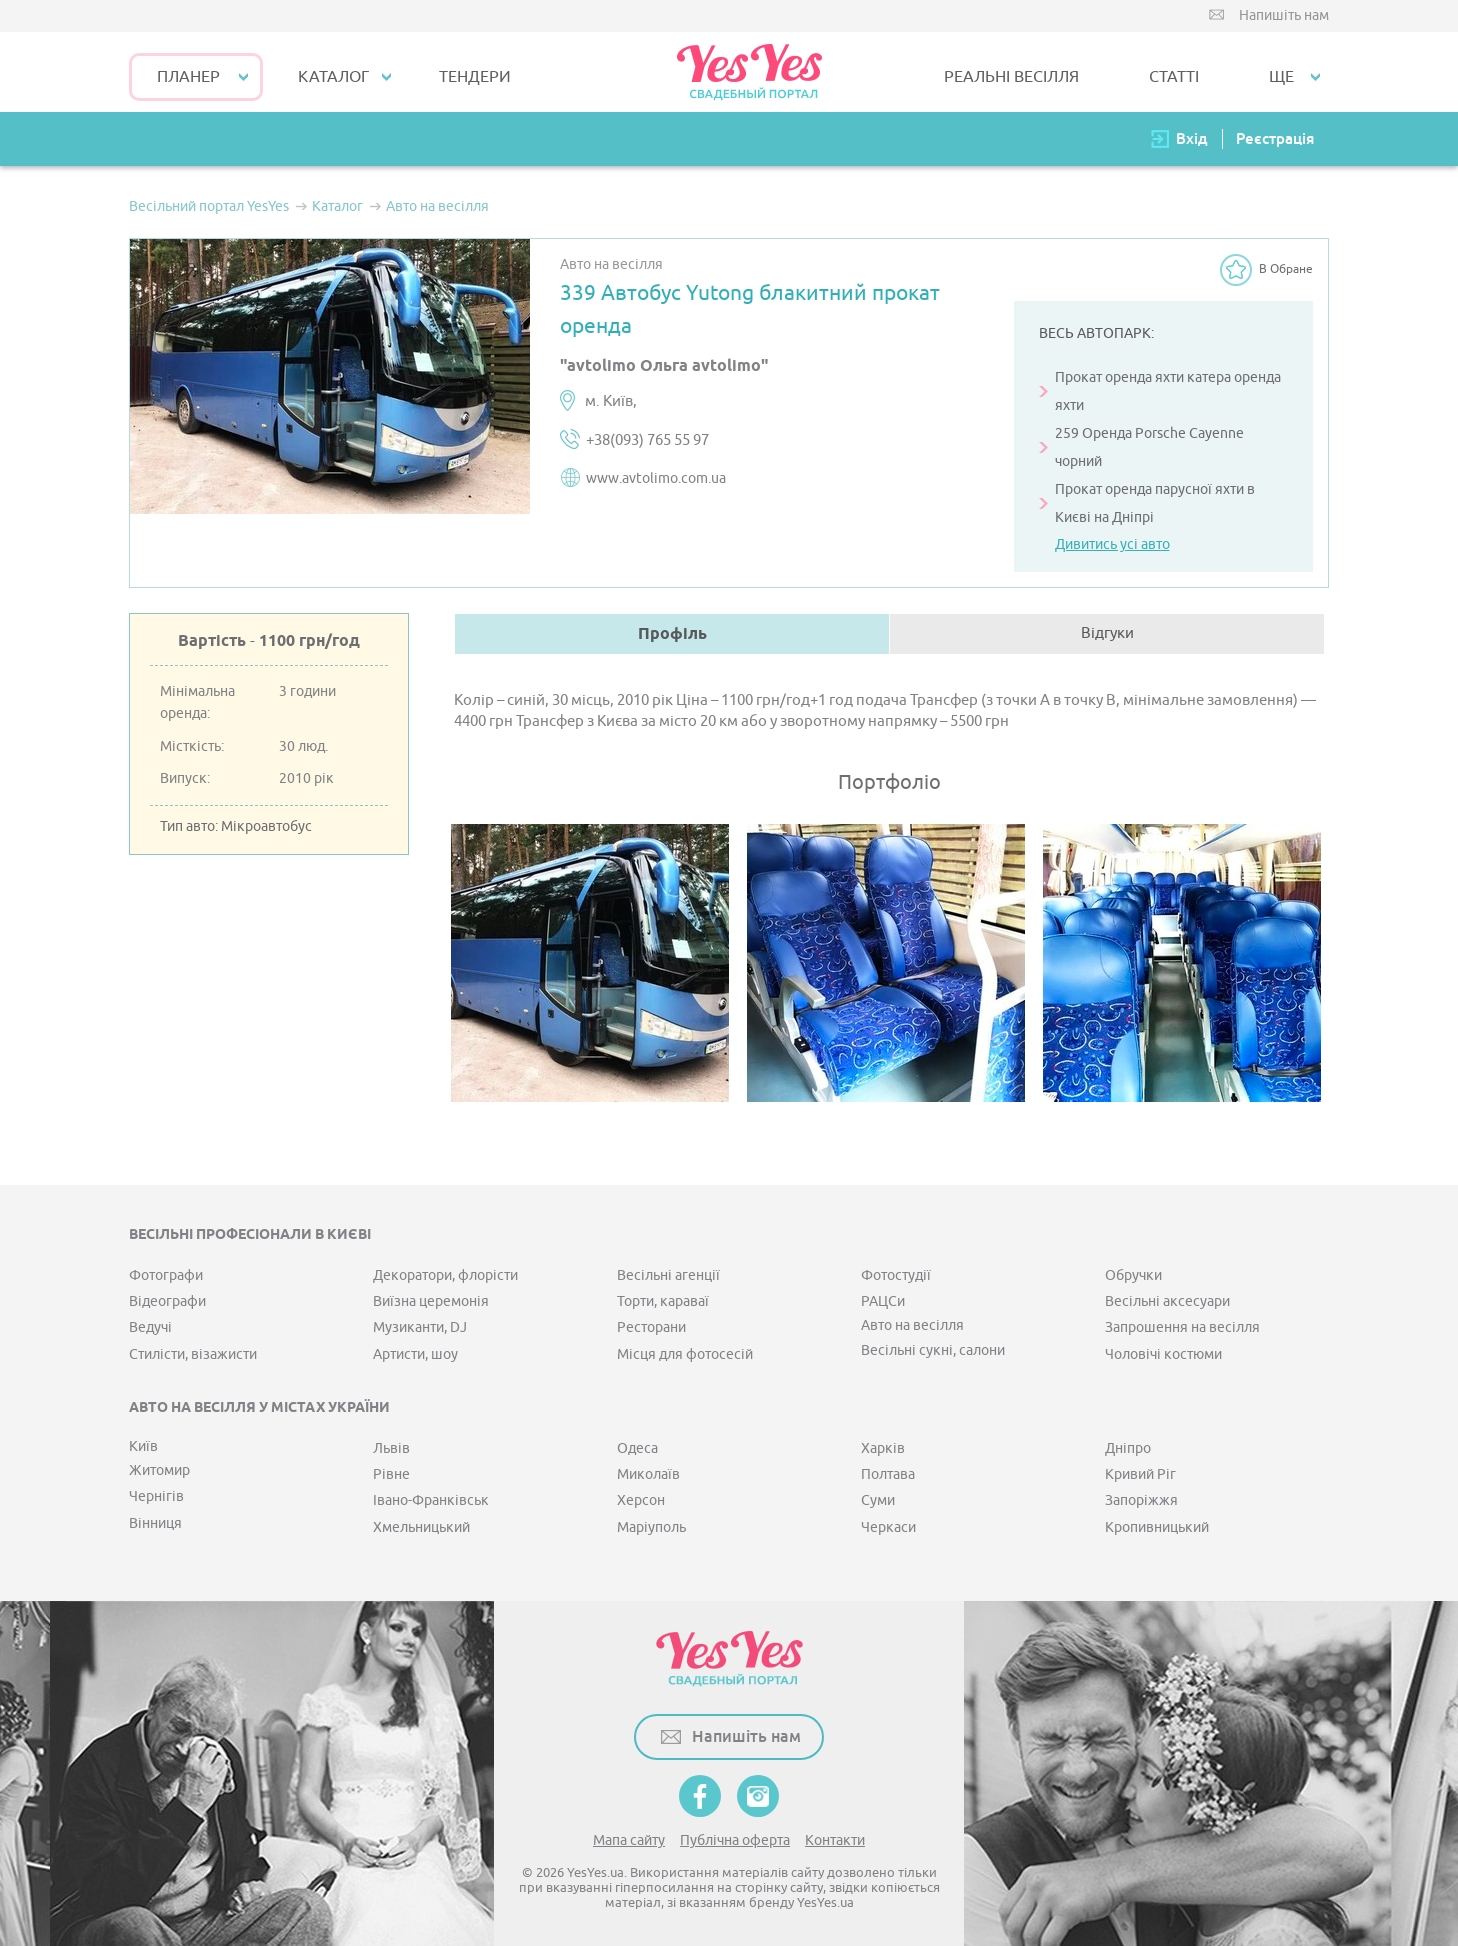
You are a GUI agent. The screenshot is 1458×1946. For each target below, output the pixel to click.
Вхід (1192, 138)
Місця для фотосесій (685, 1354)
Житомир (159, 1470)
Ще (1281, 77)
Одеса (637, 1448)
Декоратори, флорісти (445, 1275)
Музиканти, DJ (420, 1327)
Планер (188, 77)
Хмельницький (421, 1527)
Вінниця (155, 1523)
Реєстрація (1275, 138)
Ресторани (651, 1327)
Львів (391, 1448)
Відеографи (167, 1301)
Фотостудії (896, 1275)
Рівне (391, 1474)
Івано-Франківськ (431, 1500)
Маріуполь (651, 1527)
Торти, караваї (663, 1301)
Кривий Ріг (1140, 1474)
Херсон (641, 1500)
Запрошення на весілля (1182, 1327)
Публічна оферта (735, 1840)
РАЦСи (883, 1301)
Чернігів (156, 1496)
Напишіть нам (1284, 15)
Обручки (1133, 1275)
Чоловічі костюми (1163, 1354)
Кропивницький (1157, 1527)
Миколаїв (648, 1474)
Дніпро (1128, 1448)
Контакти (835, 1840)
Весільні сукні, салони (933, 1350)
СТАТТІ (1174, 77)
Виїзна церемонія (431, 1301)
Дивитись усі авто (1112, 544)
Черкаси (888, 1527)
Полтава (888, 1474)
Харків (883, 1448)
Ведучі (150, 1327)
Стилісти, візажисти (193, 1354)
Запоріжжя (1141, 1500)
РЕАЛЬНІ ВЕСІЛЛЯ (1011, 77)
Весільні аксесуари (1167, 1301)
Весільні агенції (668, 1275)
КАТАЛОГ (333, 77)
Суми (878, 1500)
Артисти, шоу (415, 1354)
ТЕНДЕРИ (475, 77)
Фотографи (166, 1275)
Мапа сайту (629, 1840)
